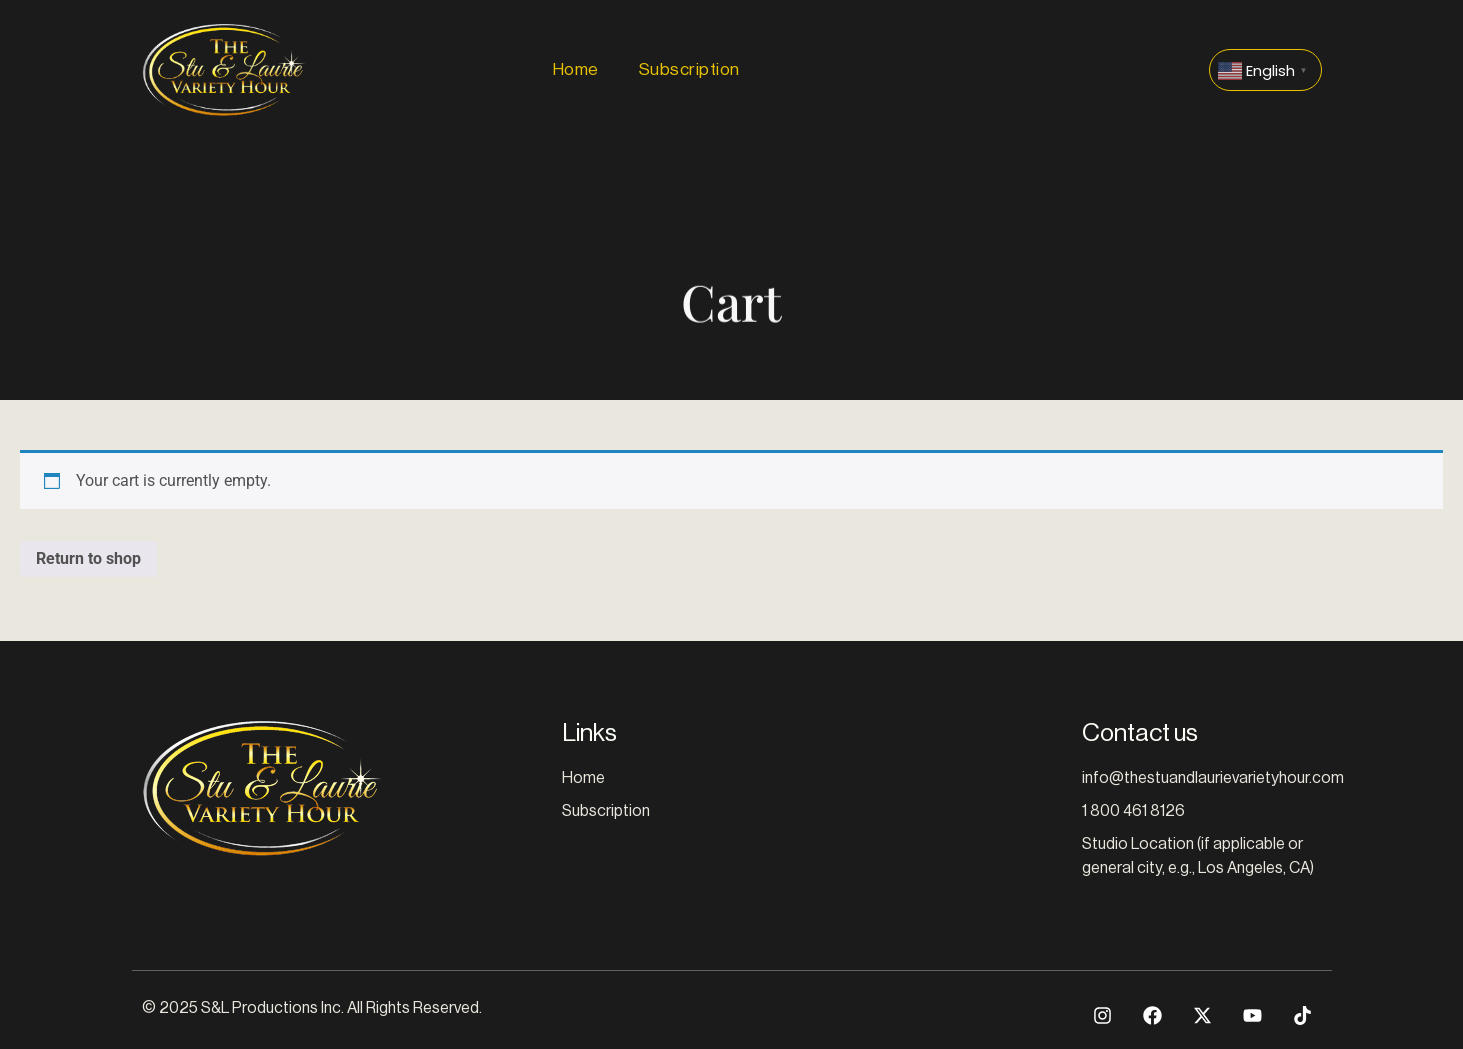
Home (576, 69)
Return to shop (88, 558)
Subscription (689, 69)
